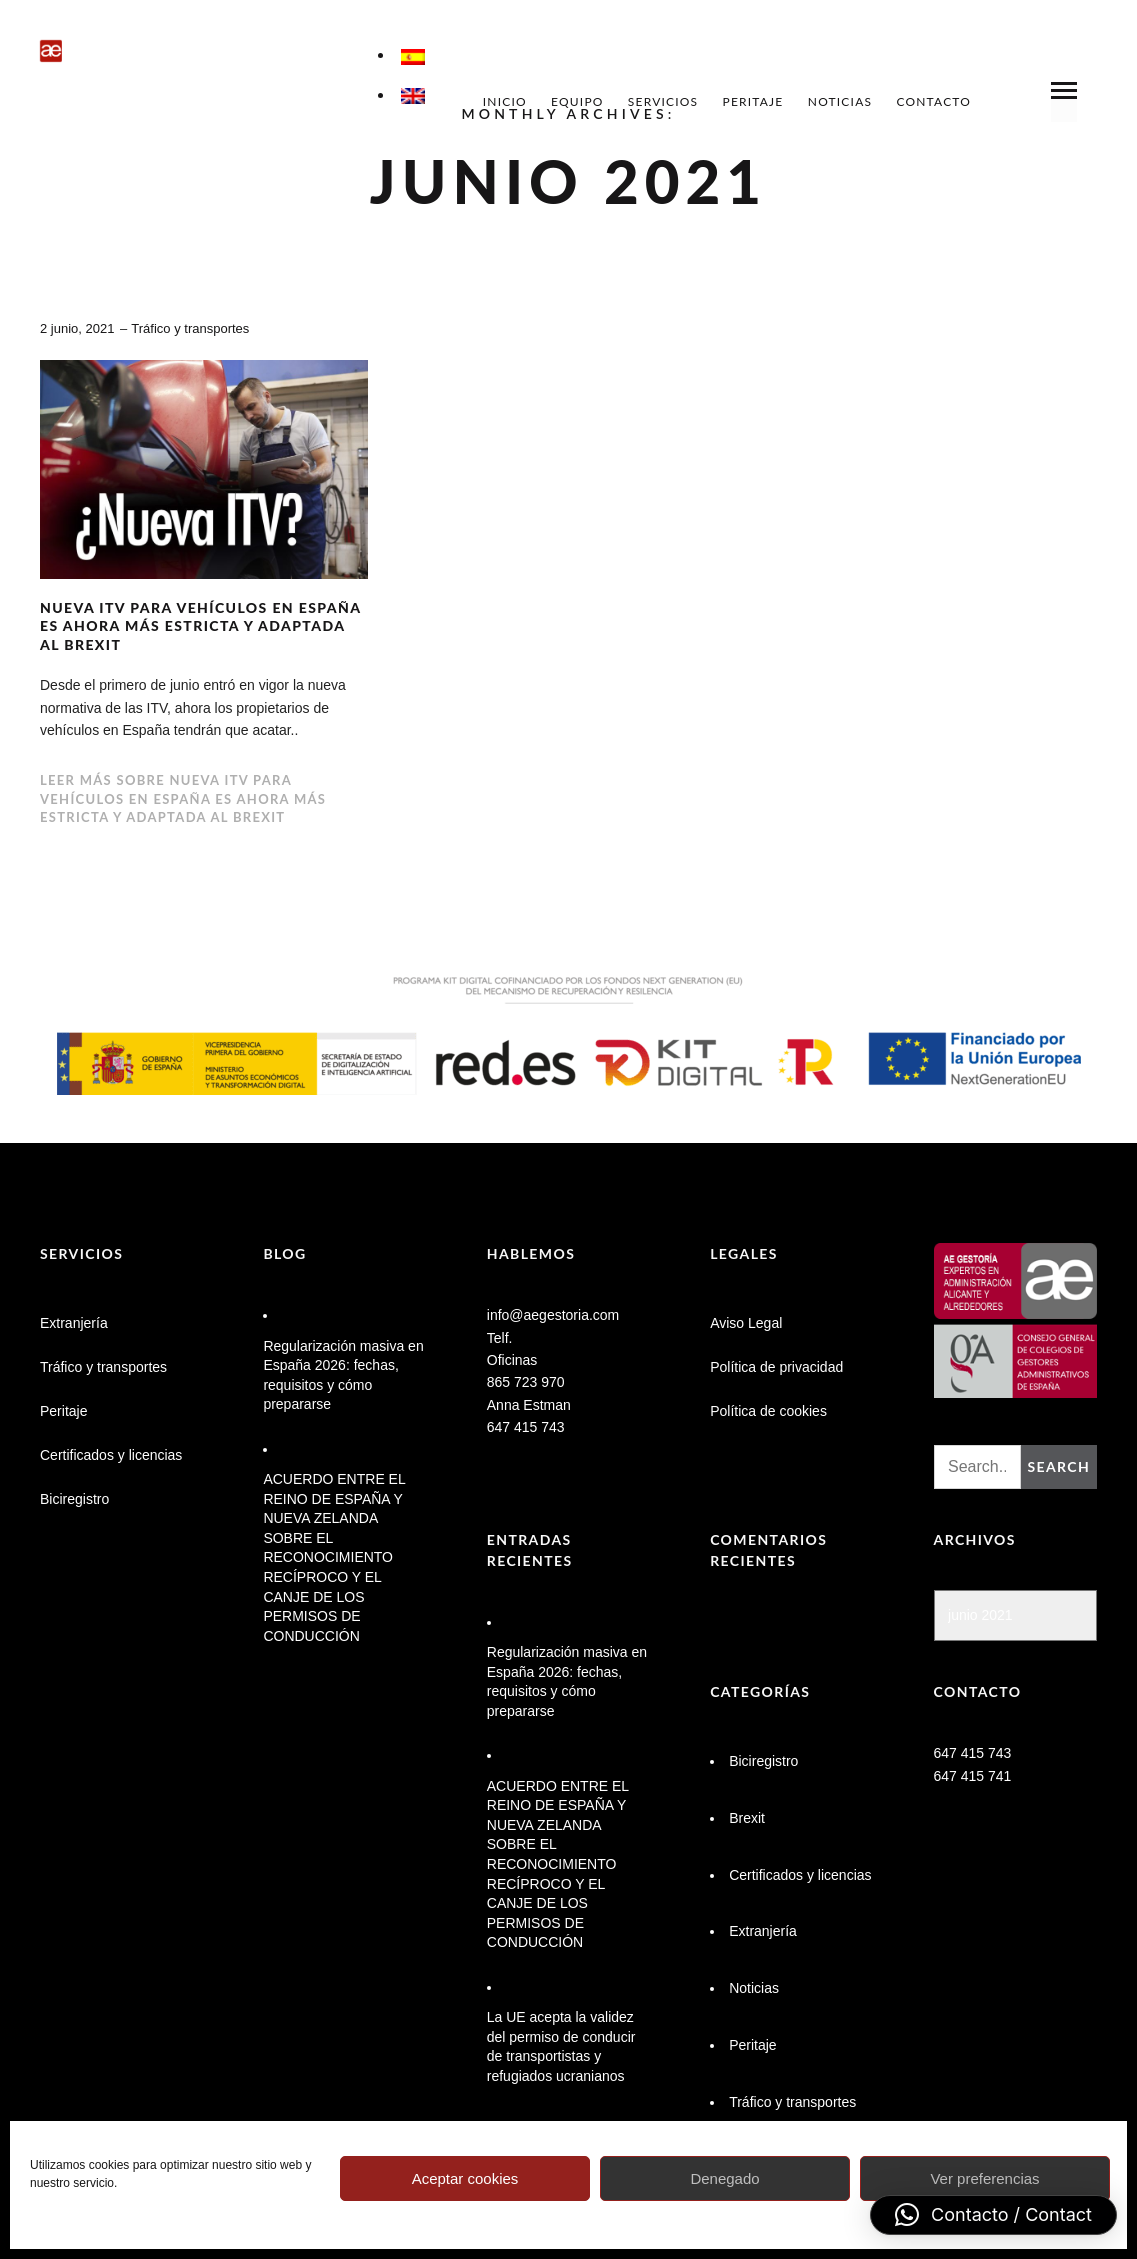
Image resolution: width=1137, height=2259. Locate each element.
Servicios (663, 101)
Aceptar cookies (465, 2178)
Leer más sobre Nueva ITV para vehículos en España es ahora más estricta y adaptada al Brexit (183, 798)
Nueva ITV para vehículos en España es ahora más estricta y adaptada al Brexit (200, 626)
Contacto (933, 101)
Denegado (724, 2178)
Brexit (747, 1818)
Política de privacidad (776, 1367)
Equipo (577, 101)
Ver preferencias (984, 2178)
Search (1058, 1466)
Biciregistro (74, 1499)
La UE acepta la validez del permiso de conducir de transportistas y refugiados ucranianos (561, 2046)
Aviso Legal (746, 1323)
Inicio (505, 101)
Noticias (840, 101)
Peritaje (753, 101)
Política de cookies (768, 1411)
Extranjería (74, 1323)
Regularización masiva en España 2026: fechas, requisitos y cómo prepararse (343, 1375)
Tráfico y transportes (190, 328)
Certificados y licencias (111, 1455)
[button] (993, 2215)
